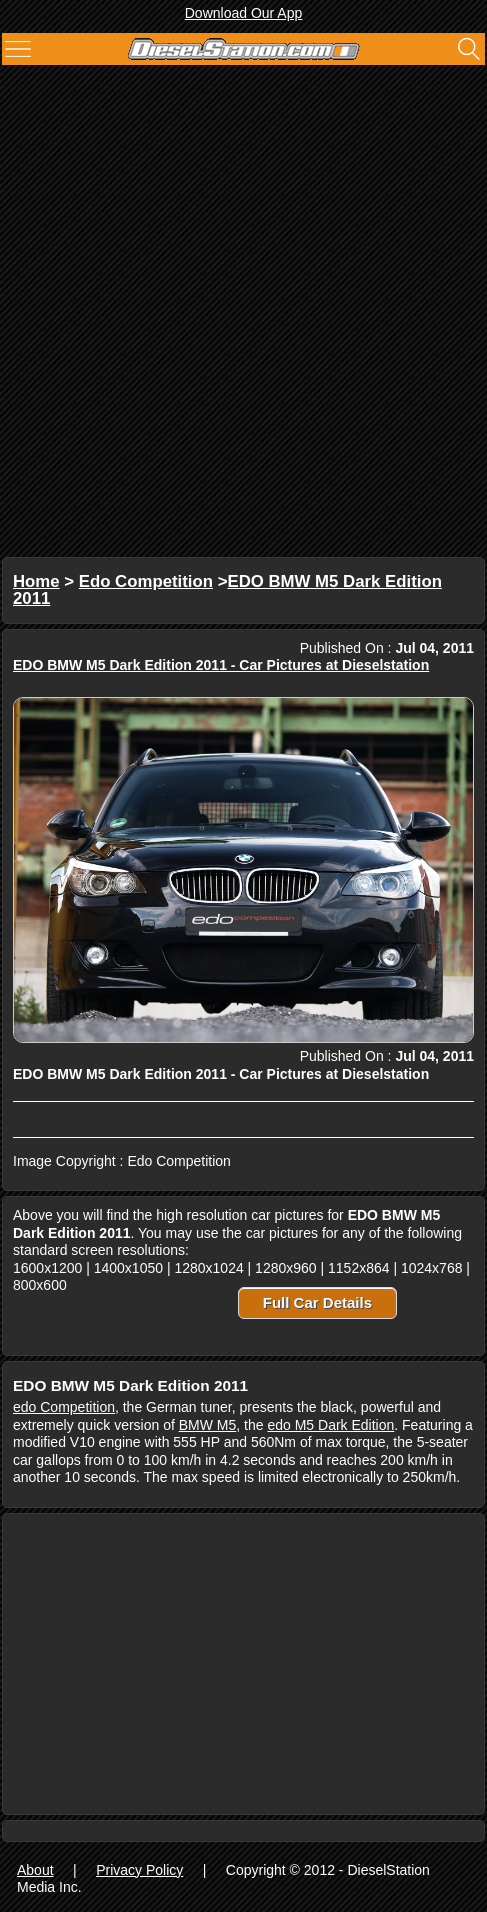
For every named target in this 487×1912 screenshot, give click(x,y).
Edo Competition (146, 581)
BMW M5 (208, 1425)
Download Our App (244, 13)
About (35, 1870)
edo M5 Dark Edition (330, 1425)
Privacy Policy (139, 1870)
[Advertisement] (243, 313)
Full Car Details (317, 1302)
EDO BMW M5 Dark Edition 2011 (227, 590)
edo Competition (64, 1407)
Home (36, 581)
